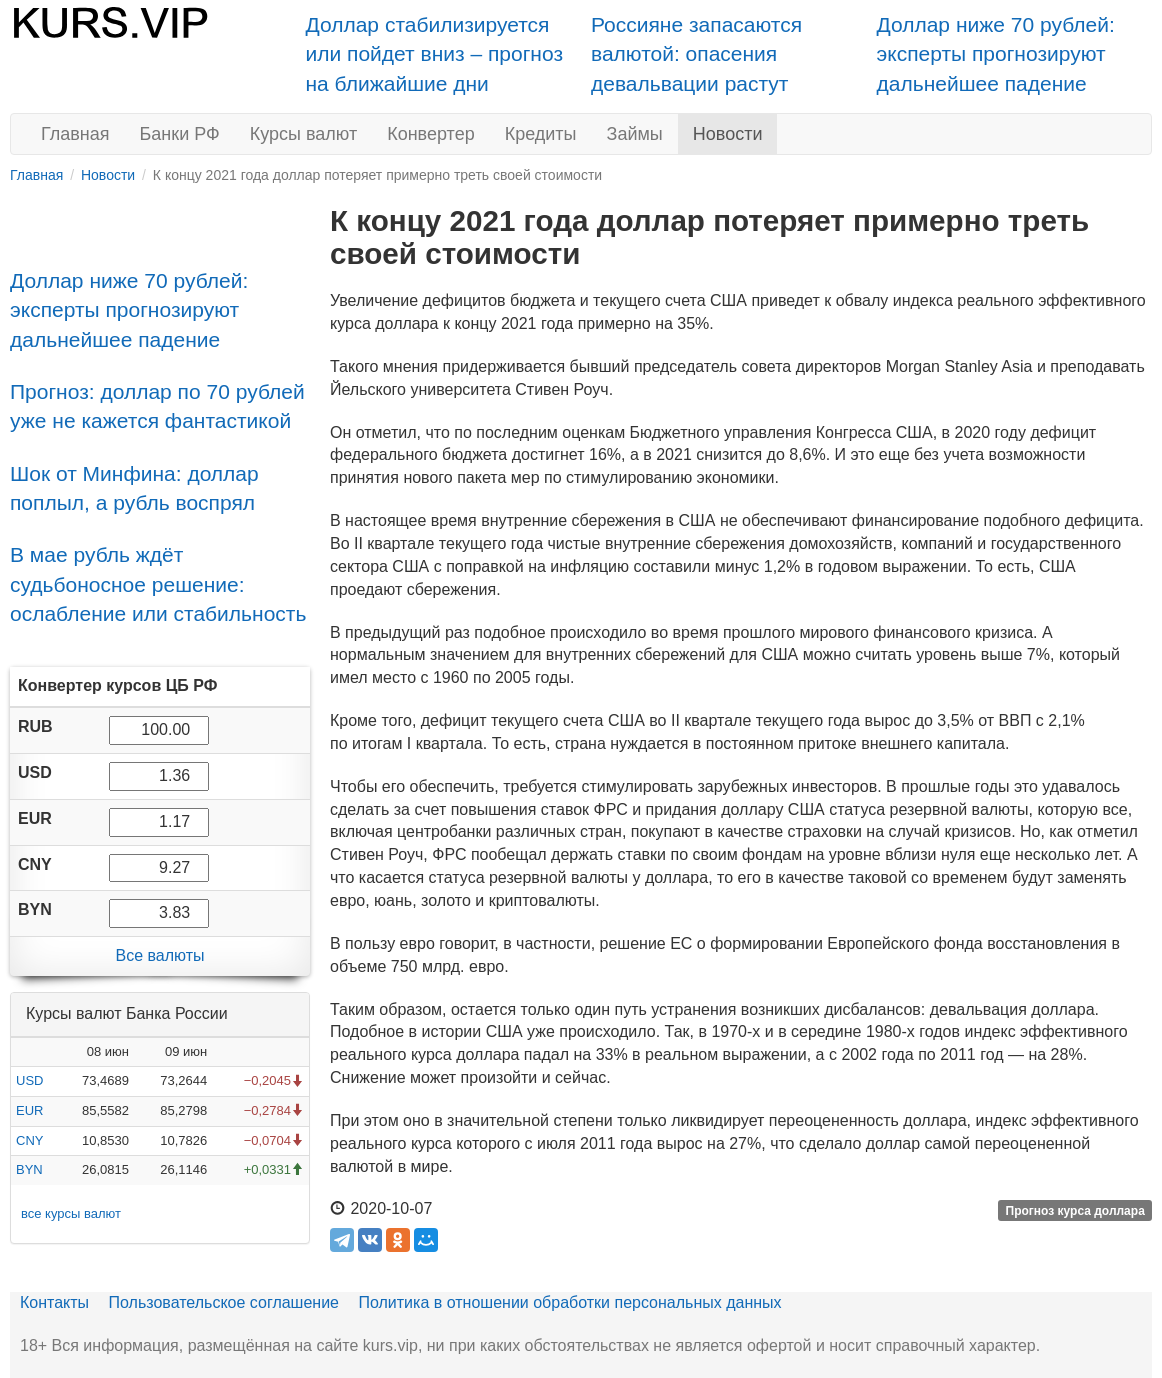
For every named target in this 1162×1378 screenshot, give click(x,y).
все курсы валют (71, 1213)
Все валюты (159, 955)
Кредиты (541, 134)
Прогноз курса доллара (1075, 1210)
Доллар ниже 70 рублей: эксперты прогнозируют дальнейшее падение (996, 54)
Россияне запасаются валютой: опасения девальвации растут (696, 54)
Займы (635, 134)
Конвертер (431, 134)
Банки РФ (180, 134)
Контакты (54, 1302)
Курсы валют (303, 134)
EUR (29, 1110)
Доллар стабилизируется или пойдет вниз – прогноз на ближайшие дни (435, 54)
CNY (29, 1140)
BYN (29, 1169)
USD (29, 1080)
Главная (75, 134)
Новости (728, 134)
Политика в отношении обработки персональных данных (569, 1302)
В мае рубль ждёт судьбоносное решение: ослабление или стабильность (158, 584)
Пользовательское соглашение (224, 1302)
